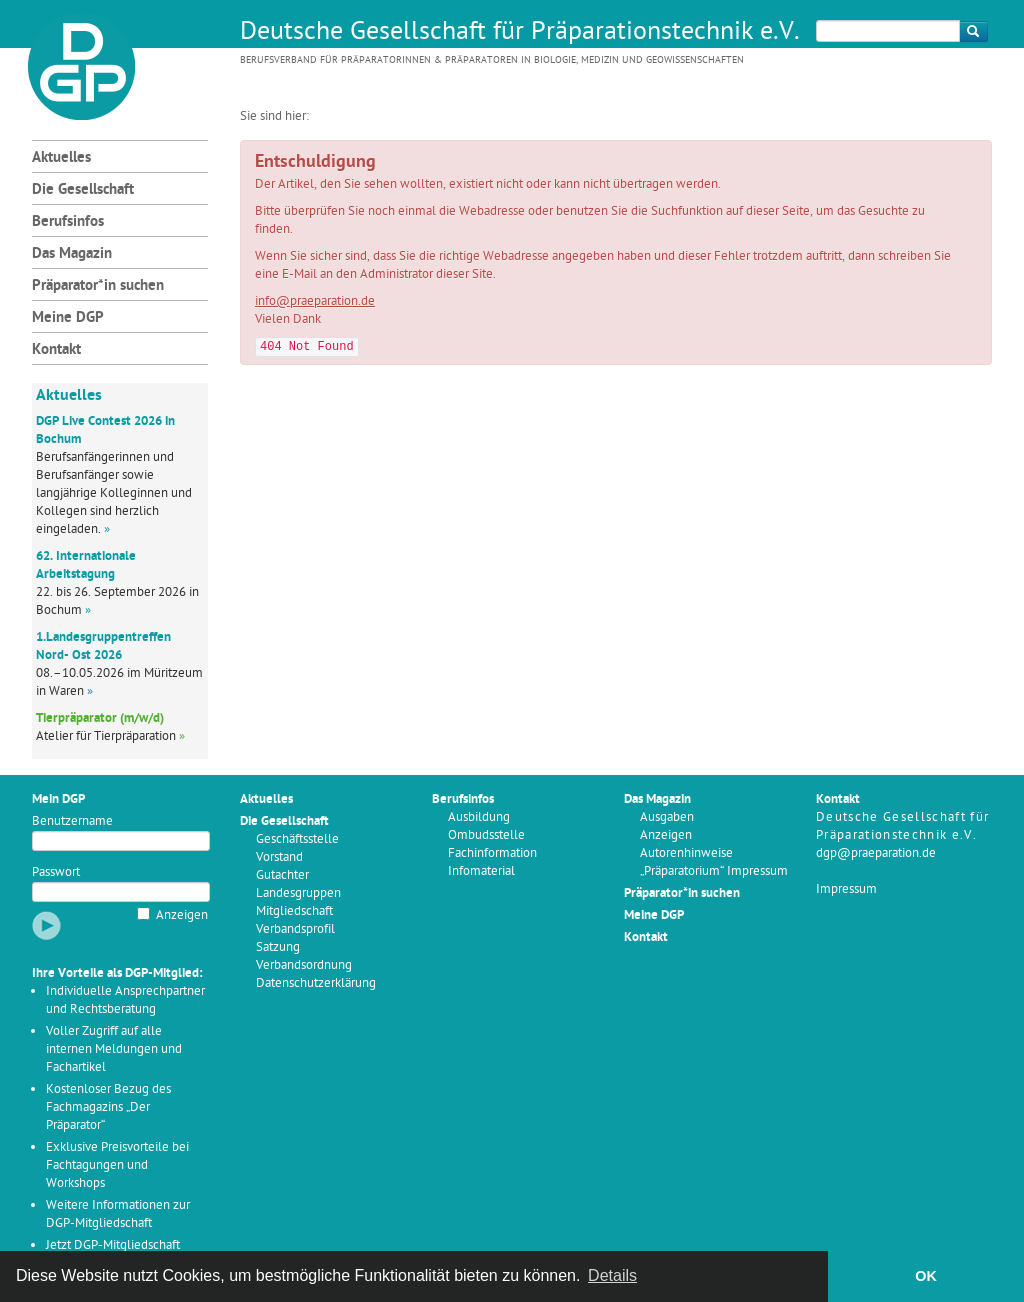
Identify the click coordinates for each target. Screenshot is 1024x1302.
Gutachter (282, 875)
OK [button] (926, 1276)
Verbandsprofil (295, 929)
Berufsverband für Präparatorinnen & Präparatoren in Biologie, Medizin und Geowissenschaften (492, 60)
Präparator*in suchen (98, 286)
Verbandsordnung (304, 965)
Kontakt (56, 350)
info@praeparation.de (315, 301)
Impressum (846, 889)
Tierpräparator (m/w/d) (100, 718)
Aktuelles (61, 158)
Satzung (278, 947)
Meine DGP (68, 318)
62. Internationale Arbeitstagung (86, 565)
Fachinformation (492, 853)
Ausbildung (479, 817)
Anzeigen (182, 915)
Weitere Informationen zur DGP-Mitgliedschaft (118, 1214)
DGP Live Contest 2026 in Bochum (105, 430)
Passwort (56, 872)
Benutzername (72, 821)
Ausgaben (667, 817)
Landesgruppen (298, 893)
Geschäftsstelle (297, 839)
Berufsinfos (68, 222)
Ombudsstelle (486, 835)
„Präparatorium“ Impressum (714, 871)
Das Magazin (72, 254)
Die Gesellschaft (83, 190)
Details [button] (612, 1275)
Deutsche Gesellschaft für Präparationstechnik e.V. (520, 33)
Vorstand (279, 857)
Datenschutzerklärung (316, 983)
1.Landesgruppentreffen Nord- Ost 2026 (103, 646)
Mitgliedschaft (294, 911)
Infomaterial (481, 871)
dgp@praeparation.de (876, 853)
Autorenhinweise (686, 853)
